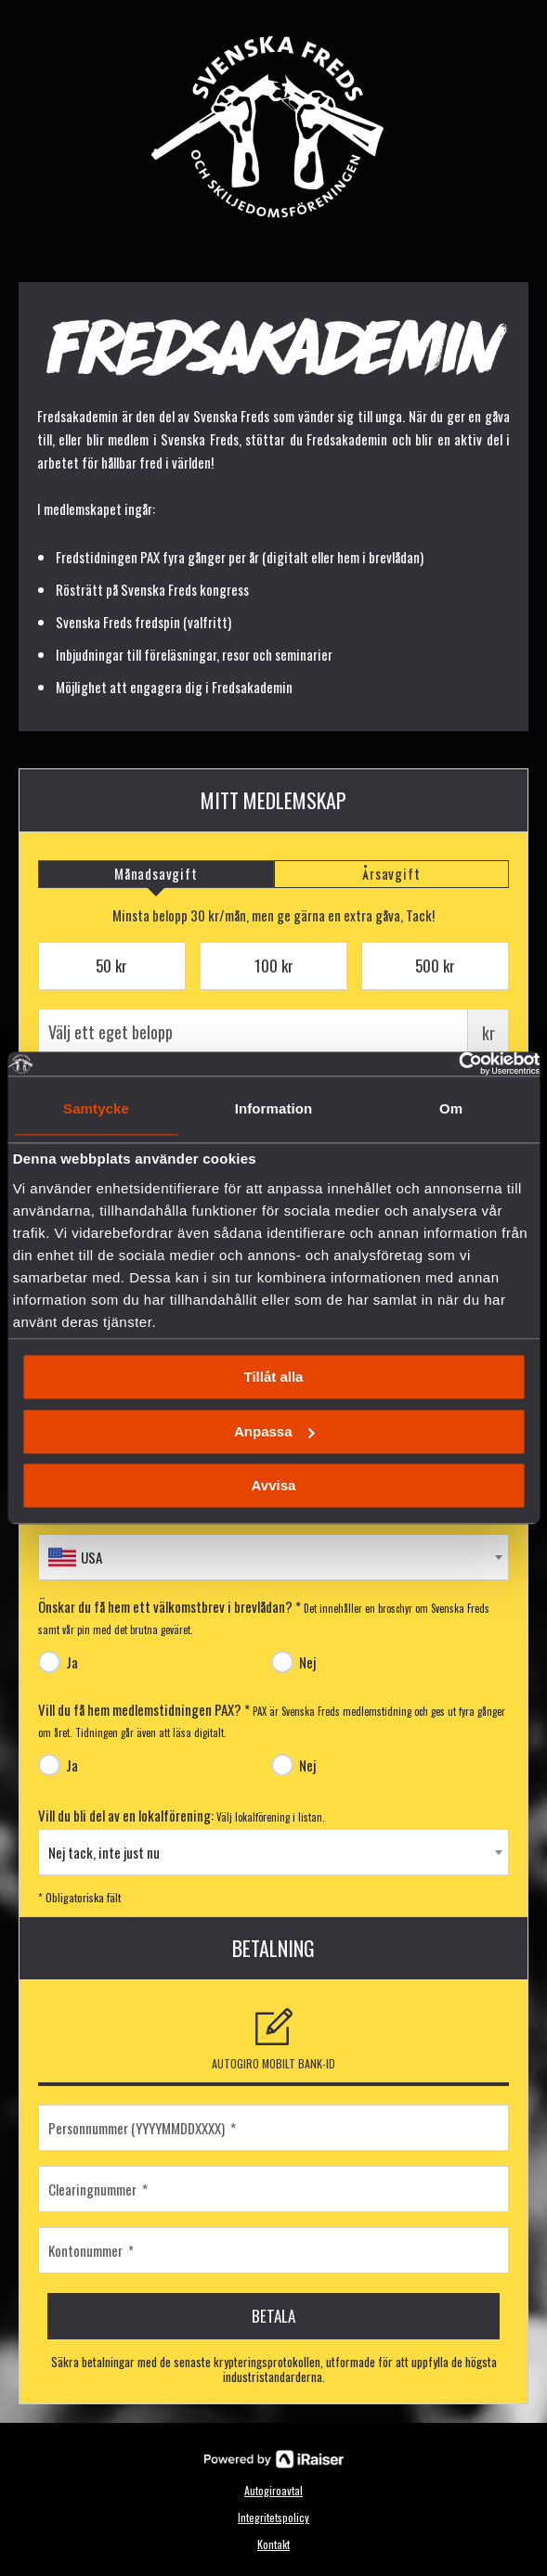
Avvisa (274, 1486)
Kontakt (273, 2544)
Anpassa (274, 1431)
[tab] (156, 874)
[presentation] (156, 874)
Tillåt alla (274, 1377)
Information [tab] (274, 1108)
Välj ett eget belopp (273, 1032)
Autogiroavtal (273, 2490)
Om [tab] (450, 1108)
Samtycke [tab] (96, 1108)
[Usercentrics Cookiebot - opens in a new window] (458, 1063)
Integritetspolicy (273, 2517)
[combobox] (273, 1557)
